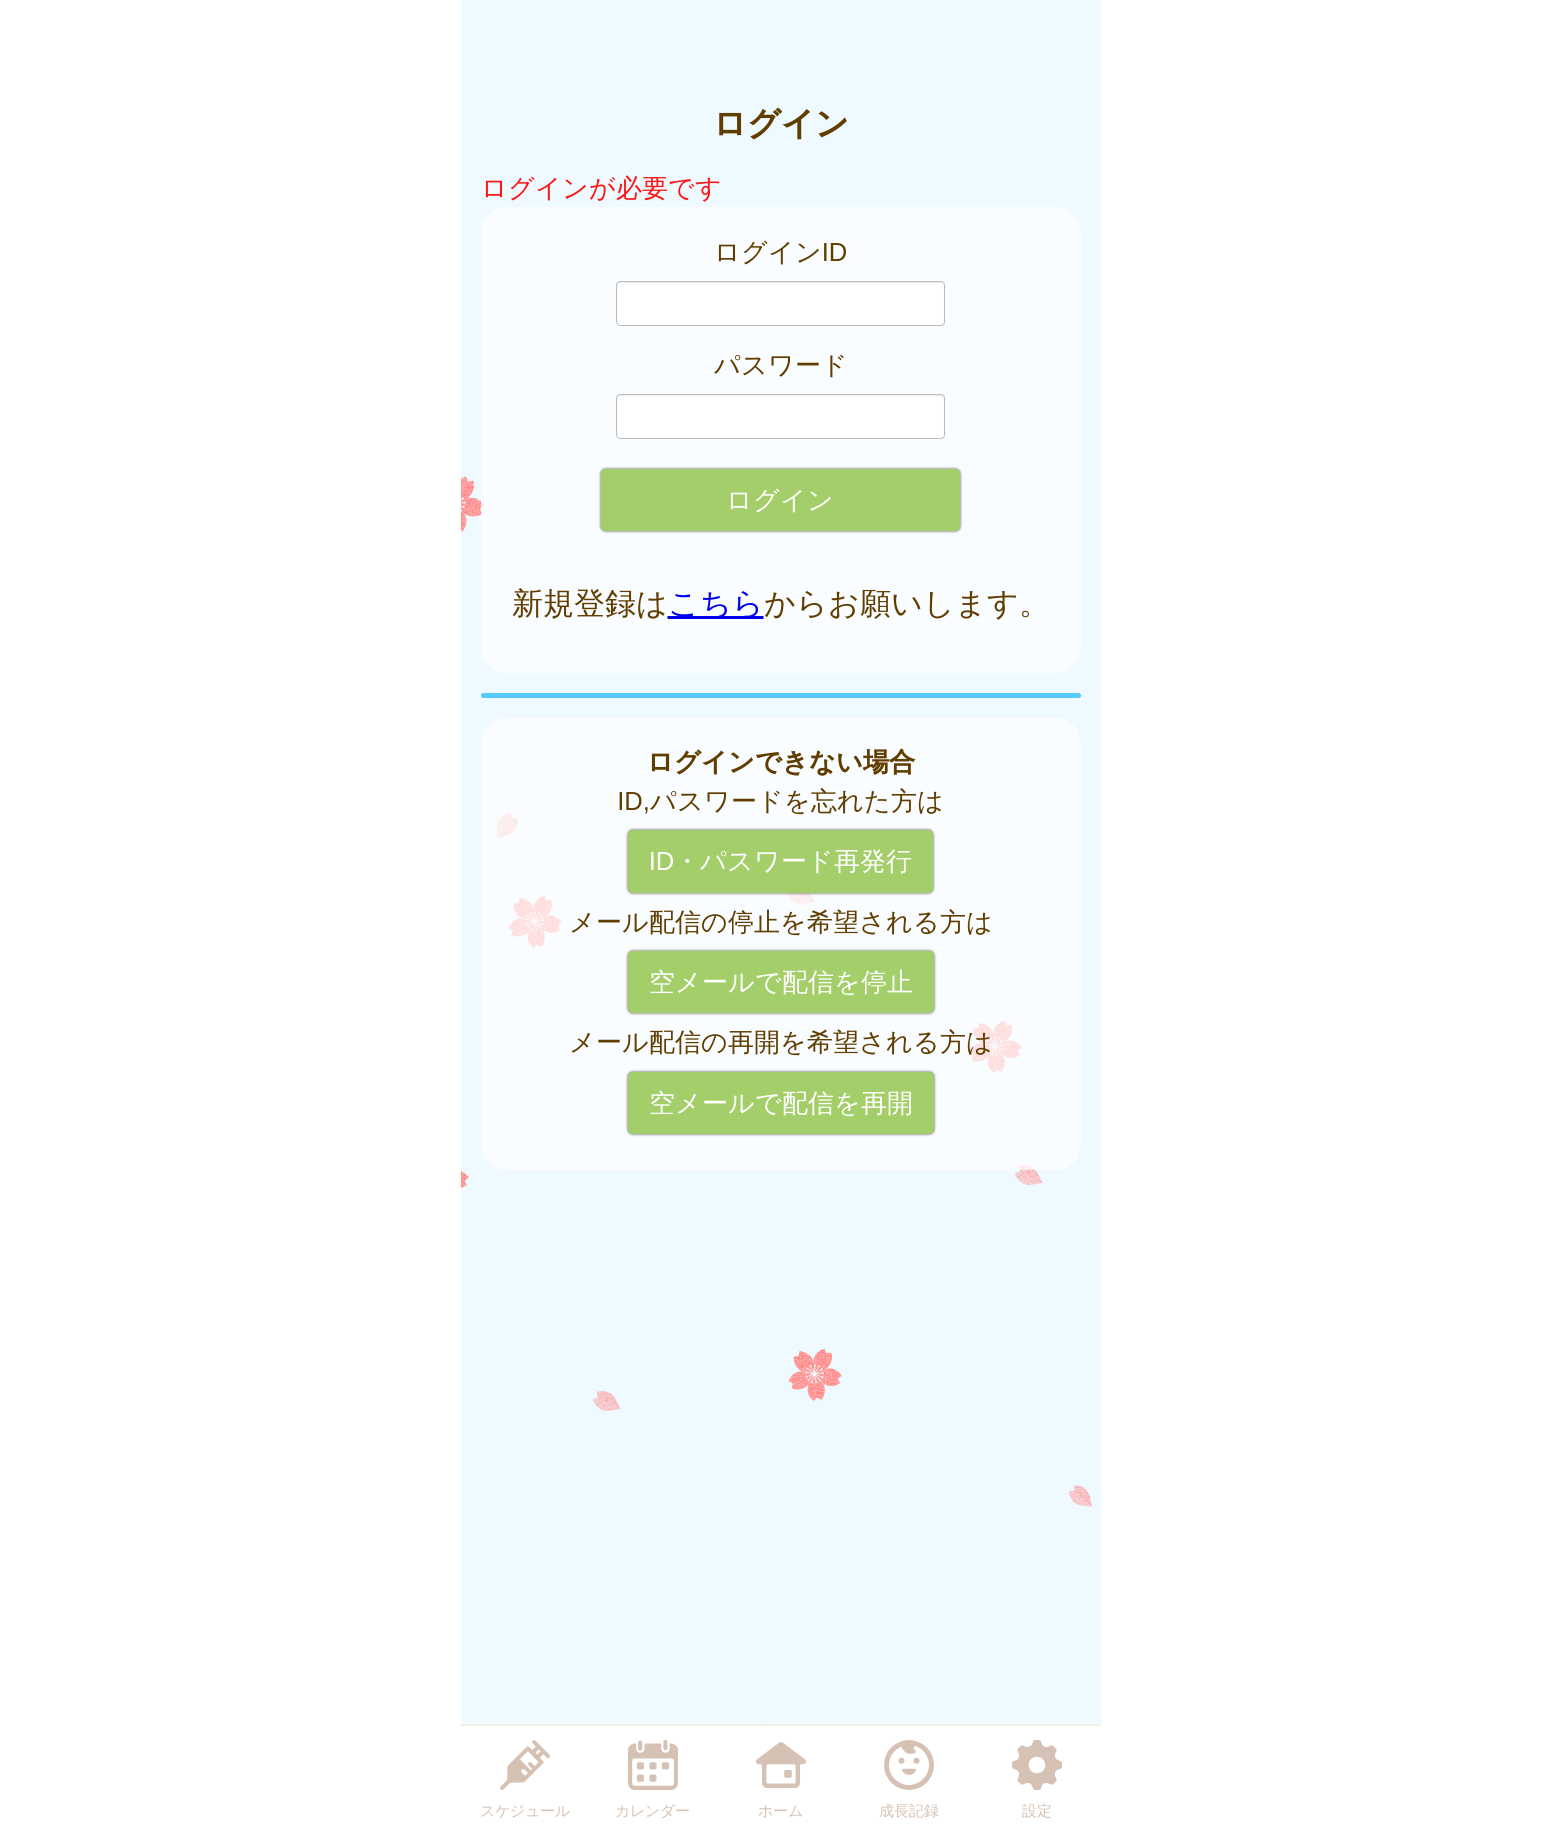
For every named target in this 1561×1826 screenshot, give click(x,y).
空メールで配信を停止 (781, 982)
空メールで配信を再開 (781, 1103)
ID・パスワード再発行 (781, 861)
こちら (716, 603)
